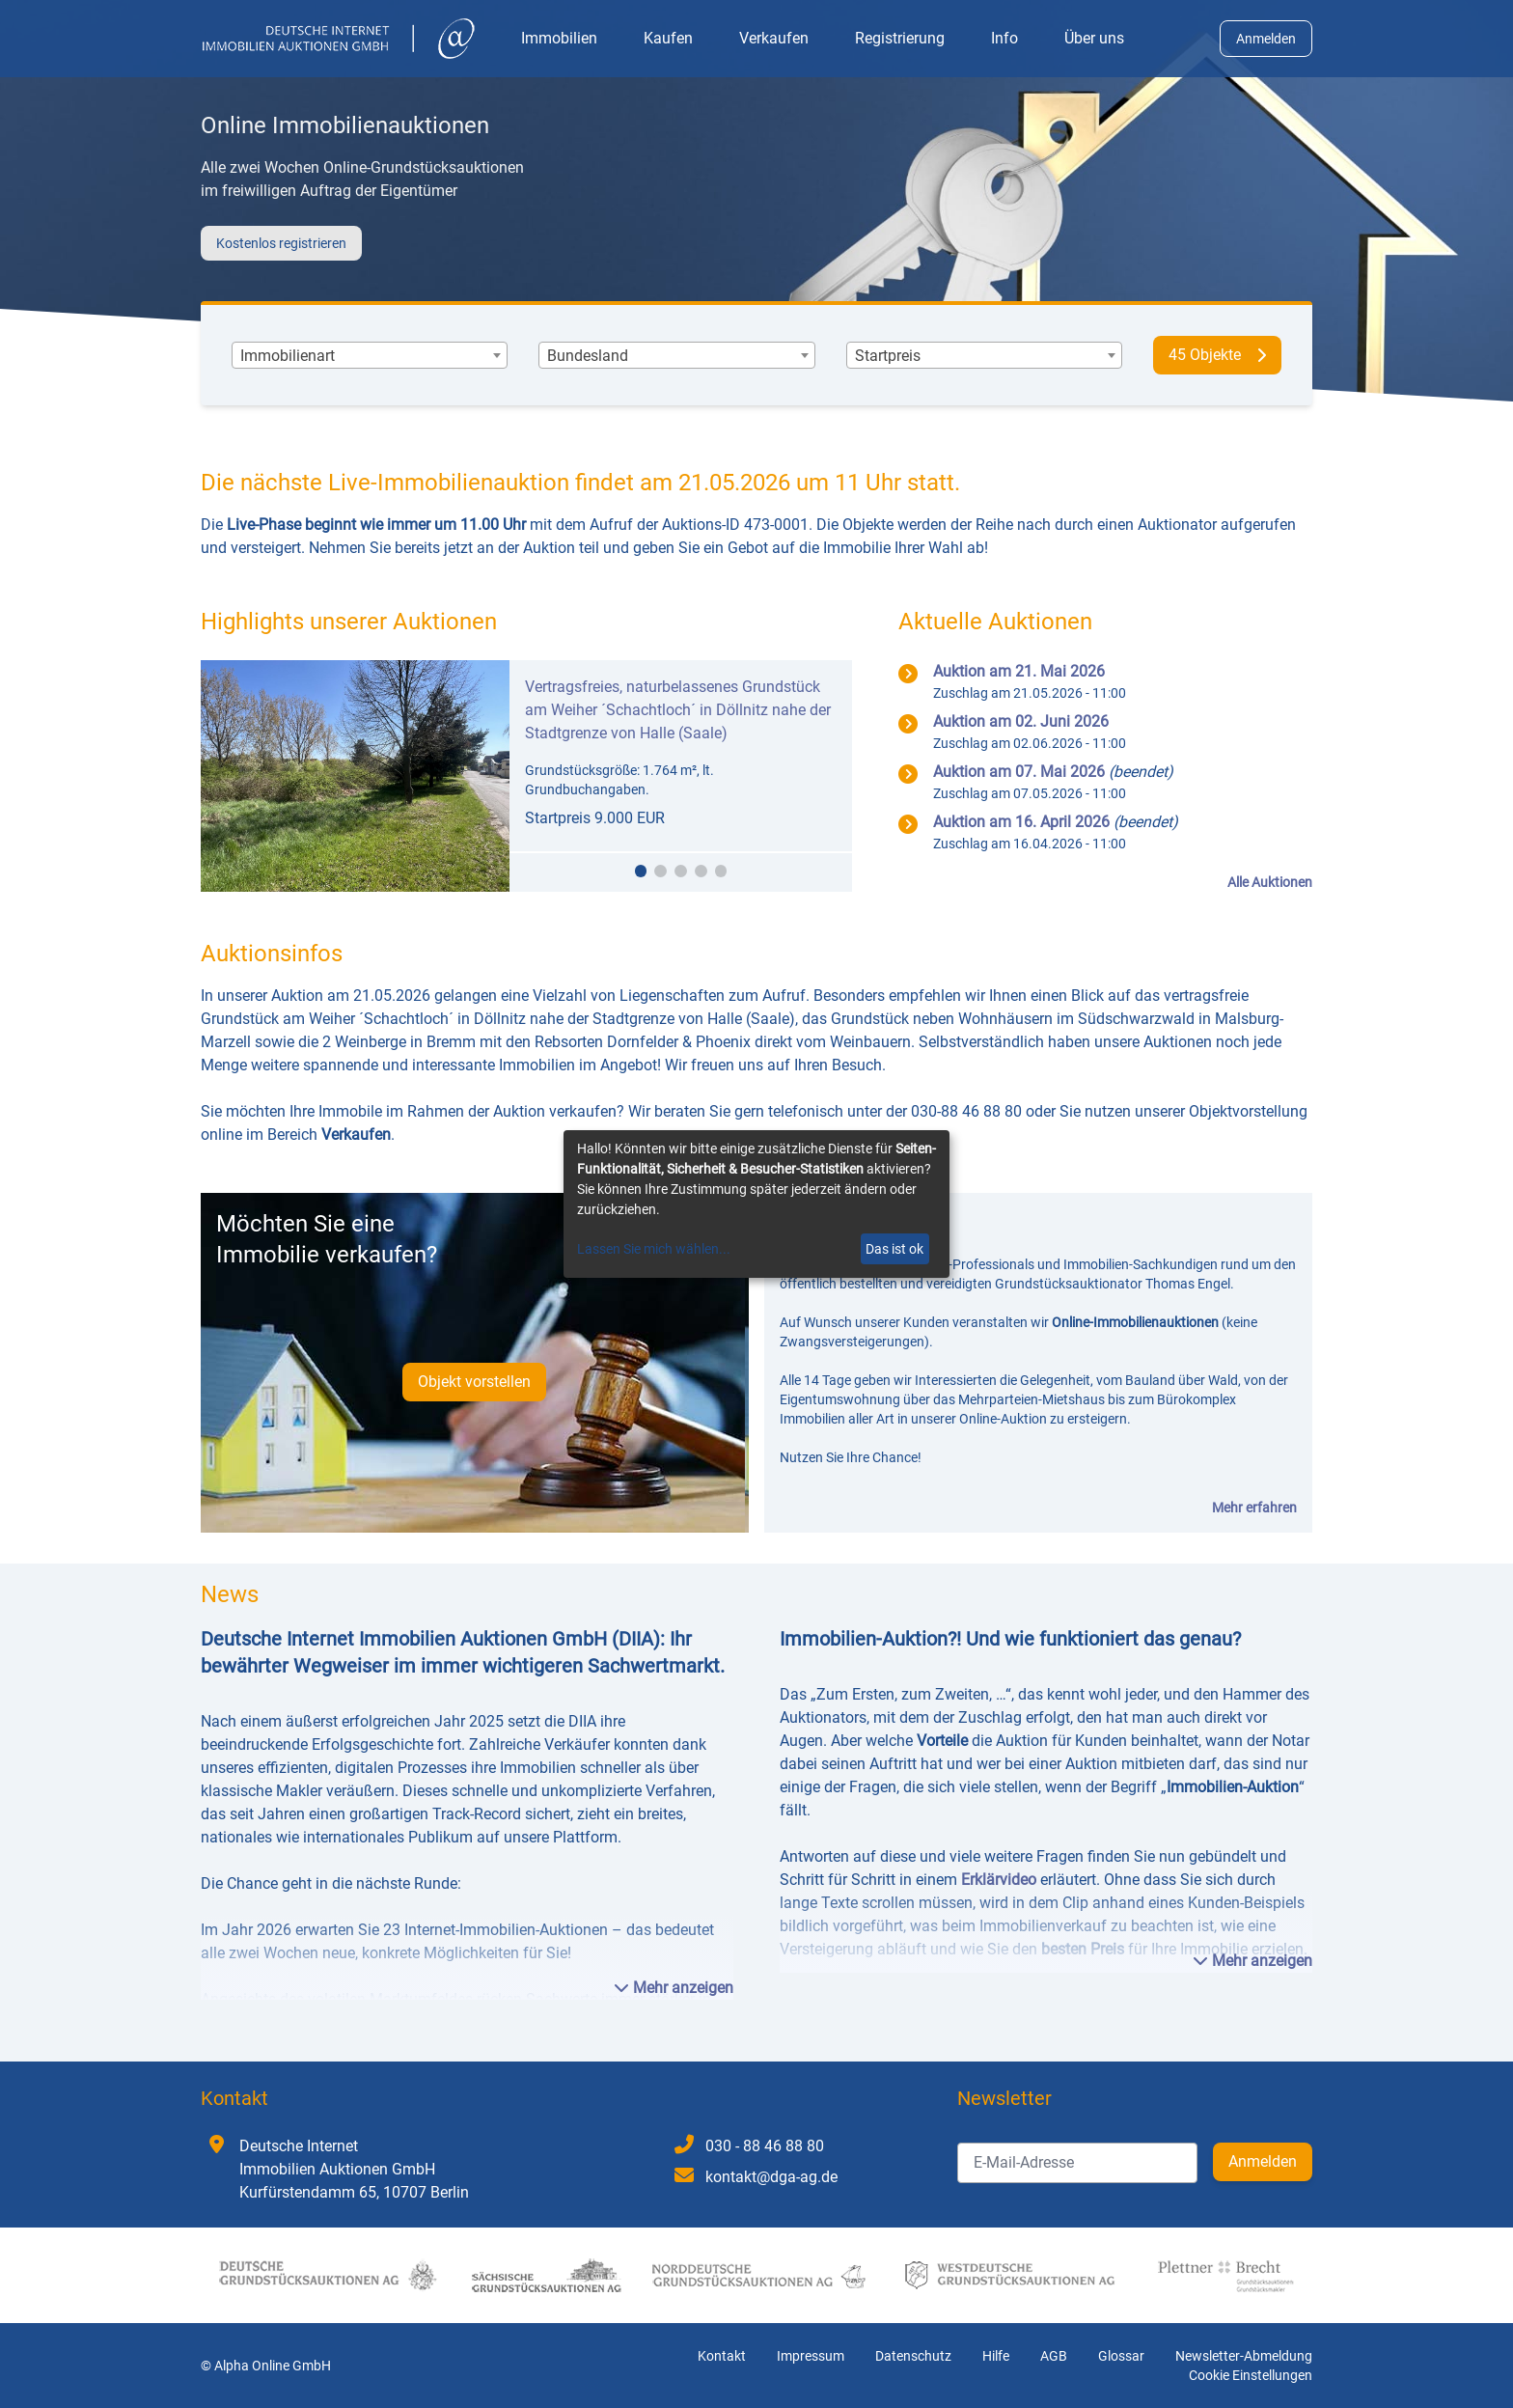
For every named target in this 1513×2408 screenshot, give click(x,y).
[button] (641, 871)
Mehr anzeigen (673, 1988)
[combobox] (370, 356)
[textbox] (287, 355)
